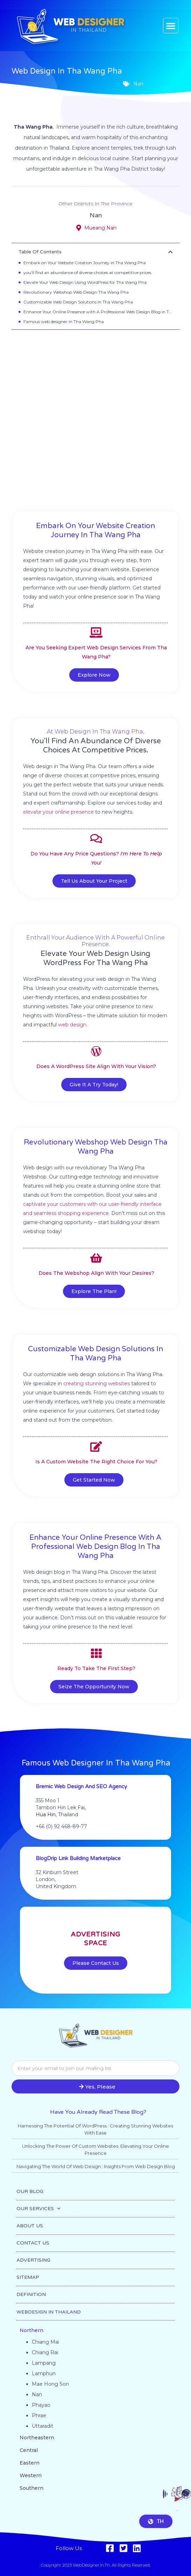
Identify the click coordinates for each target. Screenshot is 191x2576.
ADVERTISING (33, 2260)
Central (29, 2450)
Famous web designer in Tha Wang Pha (63, 321)
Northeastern (37, 2437)
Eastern (30, 2463)
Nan (96, 215)
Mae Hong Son (50, 2384)
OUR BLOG (29, 2191)
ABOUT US (29, 2226)
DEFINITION (31, 2294)
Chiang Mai (45, 2342)
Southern (31, 2488)
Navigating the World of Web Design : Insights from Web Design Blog (95, 2166)
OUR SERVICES (38, 2208)
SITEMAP (27, 2277)
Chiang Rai (45, 2352)
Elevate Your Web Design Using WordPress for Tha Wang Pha (85, 282)
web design (72, 1024)
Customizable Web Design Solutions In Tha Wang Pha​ (78, 302)
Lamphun (44, 2373)
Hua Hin (46, 1814)
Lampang (44, 2363)
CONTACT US (32, 2243)
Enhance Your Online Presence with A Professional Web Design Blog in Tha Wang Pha (98, 311)
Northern (31, 2330)
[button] (170, 25)
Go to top (177, 2510)
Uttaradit (42, 2426)
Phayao (41, 2405)
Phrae (39, 2415)
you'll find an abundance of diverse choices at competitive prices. (87, 272)
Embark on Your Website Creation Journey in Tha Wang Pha (84, 262)
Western (31, 2475)
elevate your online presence (58, 812)
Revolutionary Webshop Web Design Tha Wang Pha (76, 292)
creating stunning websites (96, 1383)
